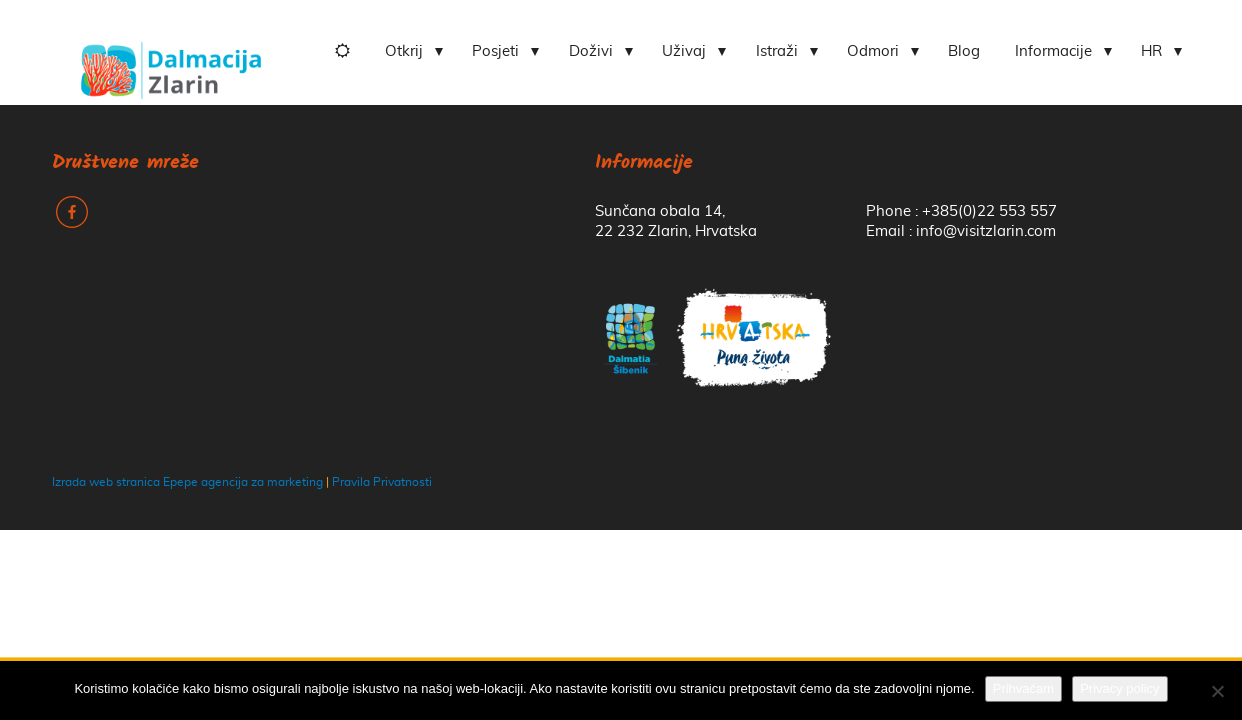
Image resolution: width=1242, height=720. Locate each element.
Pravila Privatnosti (382, 482)
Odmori (873, 51)
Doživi (591, 51)
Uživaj (684, 51)
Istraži (777, 51)
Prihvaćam (1023, 688)
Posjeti (495, 51)
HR (1151, 51)
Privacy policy (1119, 688)
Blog (964, 51)
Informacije (1053, 51)
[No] (1217, 691)
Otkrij (404, 51)
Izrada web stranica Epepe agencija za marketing (187, 482)
